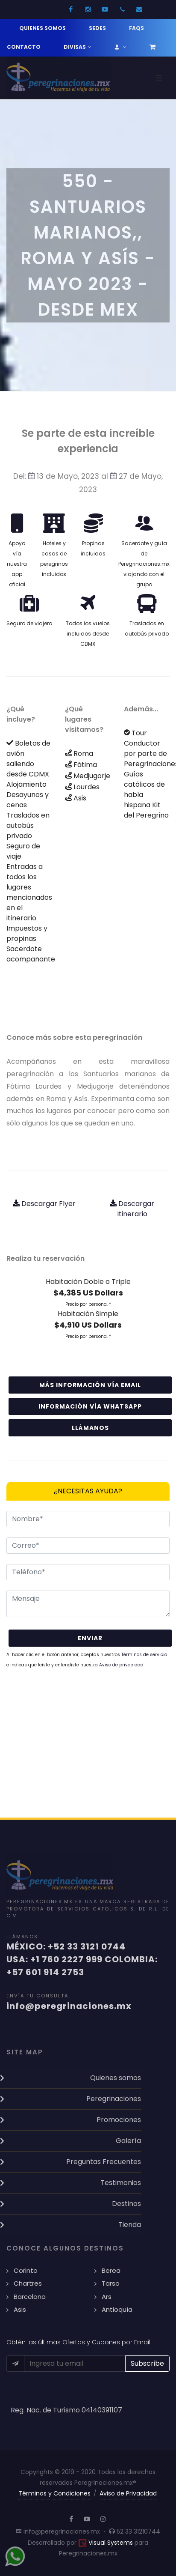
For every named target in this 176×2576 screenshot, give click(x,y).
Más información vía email (90, 1385)
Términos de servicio (144, 1654)
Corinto (26, 2270)
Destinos (126, 2204)
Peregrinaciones (113, 2099)
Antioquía (117, 2309)
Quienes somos (42, 28)
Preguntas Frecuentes (103, 2162)
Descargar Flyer (44, 1204)
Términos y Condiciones (54, 2493)
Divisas (77, 47)
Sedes (97, 28)
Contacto (24, 47)
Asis (20, 2309)
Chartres (28, 2283)
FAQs (136, 28)
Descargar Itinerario (132, 1209)
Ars (106, 2296)
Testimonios (120, 2183)
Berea (111, 2270)
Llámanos (90, 1428)
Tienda (129, 2225)
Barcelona (30, 2296)
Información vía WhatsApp (90, 1406)
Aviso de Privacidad (128, 2493)
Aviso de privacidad (121, 1665)
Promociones (119, 2120)
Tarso (111, 2283)
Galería (128, 2141)
